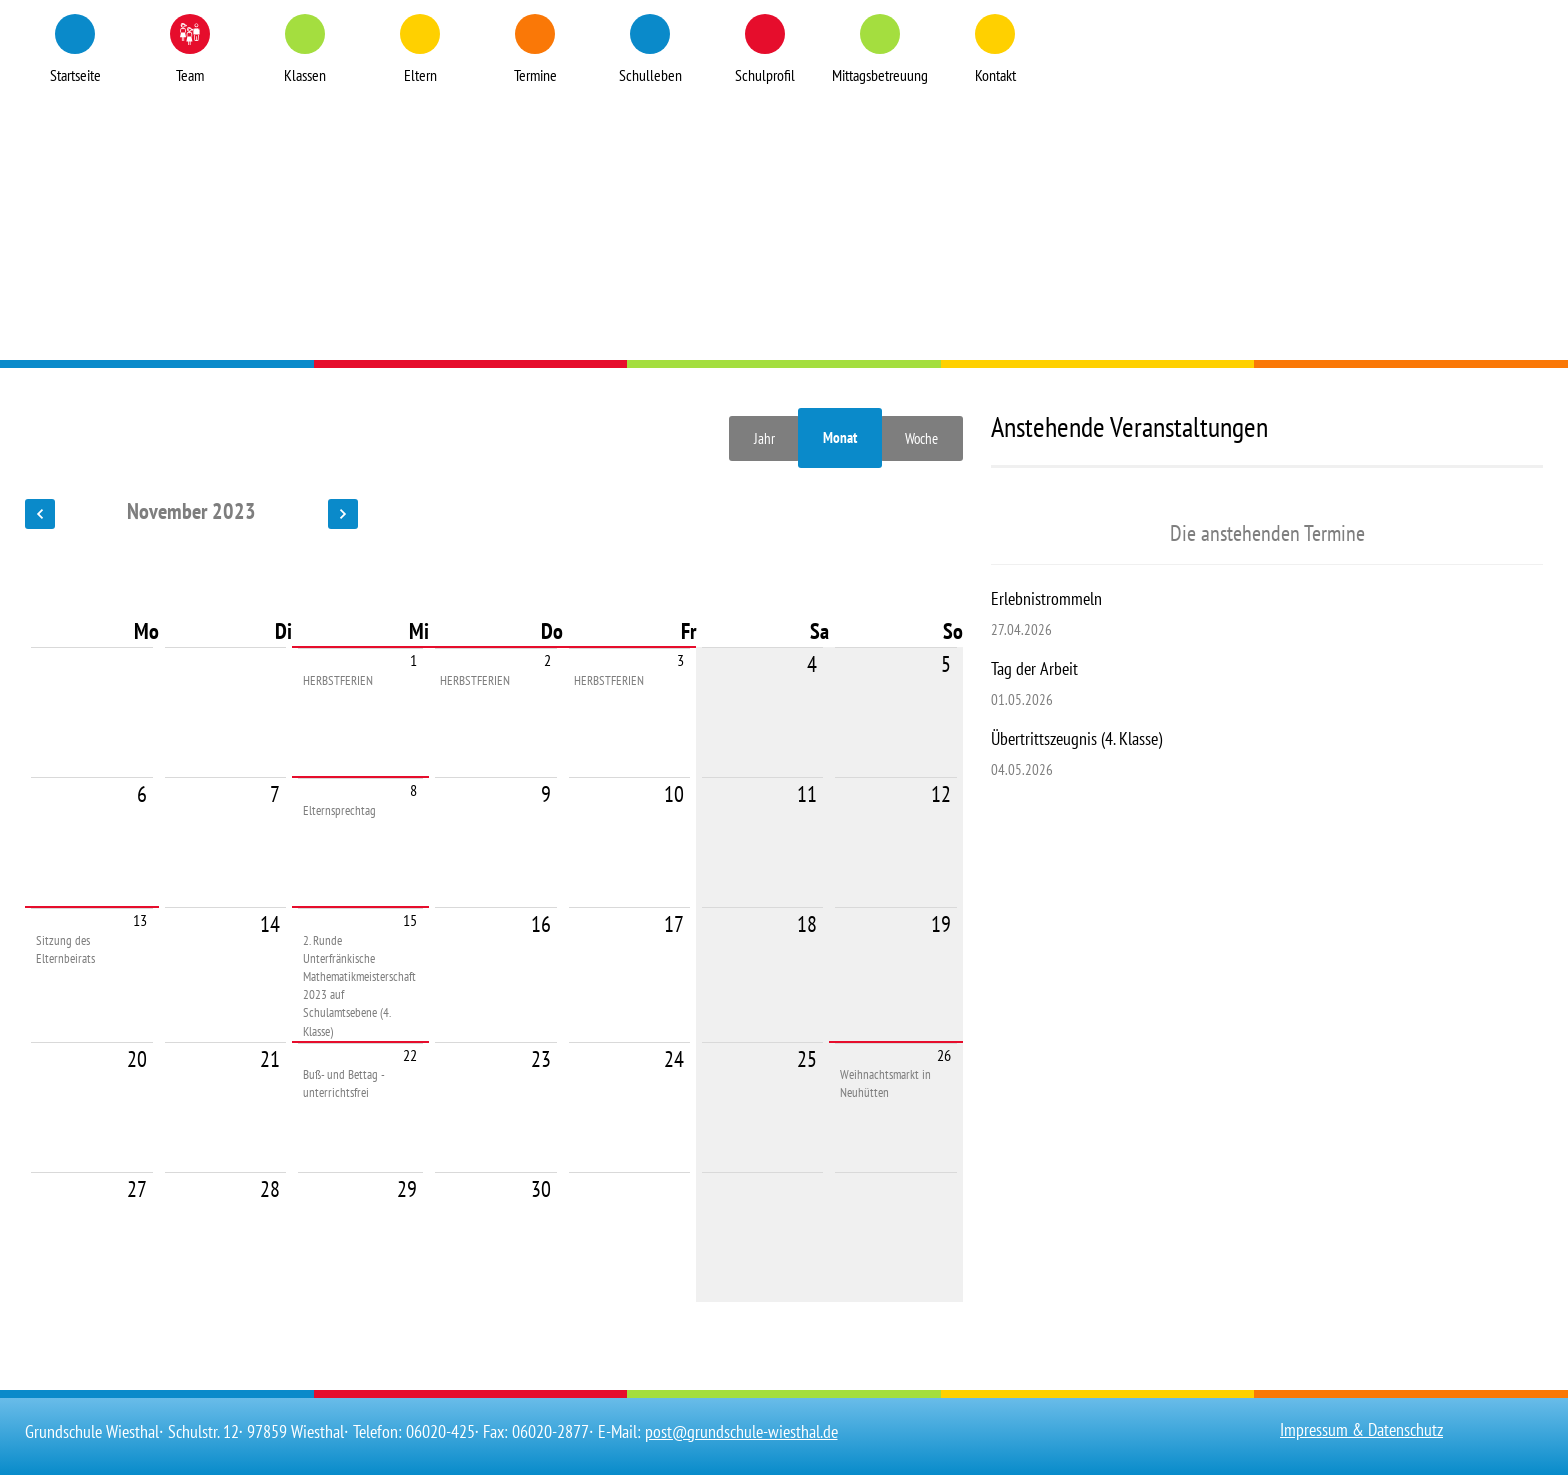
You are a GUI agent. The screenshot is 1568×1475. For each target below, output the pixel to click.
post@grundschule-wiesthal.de (741, 1431)
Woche (921, 438)
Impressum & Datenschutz (1361, 1429)
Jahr (764, 438)
